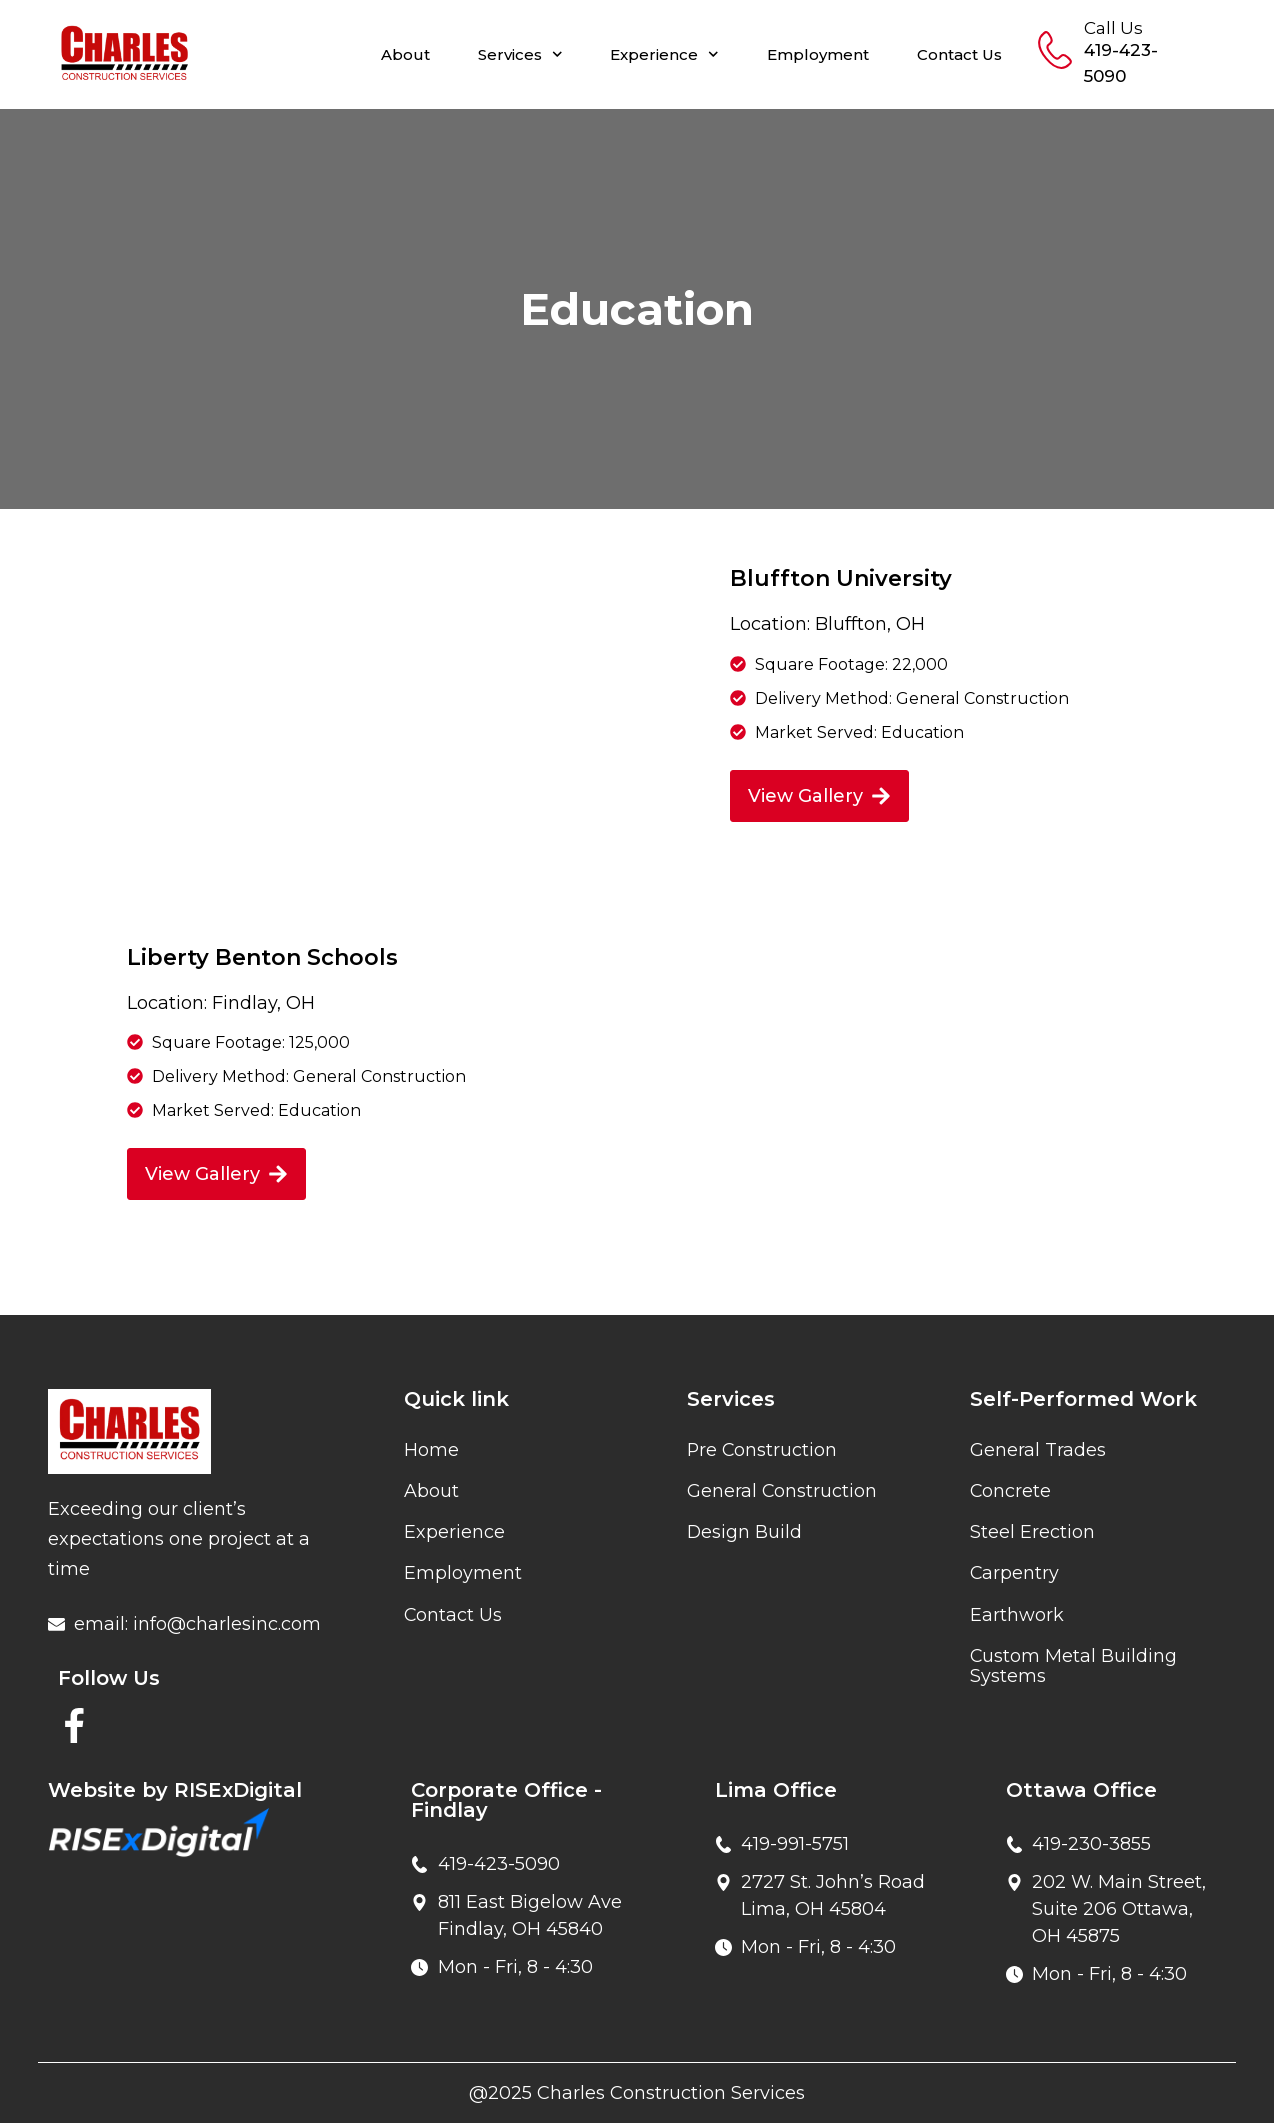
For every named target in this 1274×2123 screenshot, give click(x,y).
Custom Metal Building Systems (1074, 1670)
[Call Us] (1055, 50)
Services (520, 54)
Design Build (745, 1534)
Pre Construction (763, 1450)
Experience (664, 54)
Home (431, 1450)
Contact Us (959, 54)
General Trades (1038, 1450)
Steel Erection (1032, 1534)
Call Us (1113, 28)
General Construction (782, 1492)
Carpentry (1015, 1576)
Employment (818, 54)
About (405, 54)
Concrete (1011, 1492)
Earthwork (1017, 1618)
